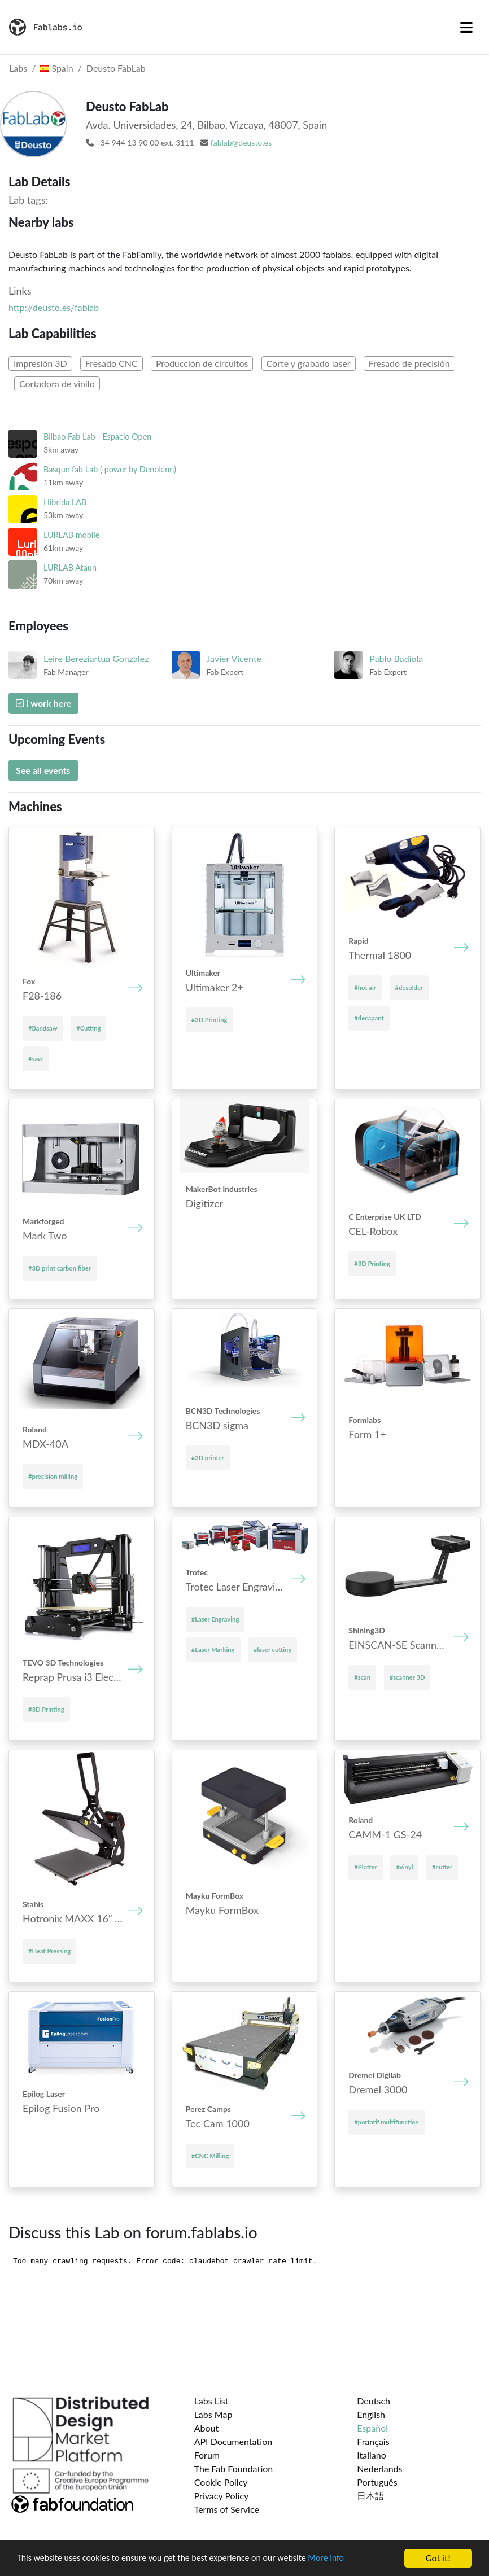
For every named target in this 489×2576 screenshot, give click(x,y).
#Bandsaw (43, 1028)
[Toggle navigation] (466, 27)
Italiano (371, 2455)
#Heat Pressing (49, 1951)
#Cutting (88, 1028)
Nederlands (379, 2468)
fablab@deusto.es (241, 142)
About (206, 2427)
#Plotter (365, 1866)
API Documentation (233, 2441)
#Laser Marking (213, 1649)
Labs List (211, 2400)
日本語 (370, 2495)
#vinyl (404, 1866)
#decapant (368, 1018)
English (371, 2414)
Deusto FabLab (116, 68)
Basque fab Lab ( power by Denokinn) (109, 469)
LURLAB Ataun (70, 567)
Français (373, 2441)
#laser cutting (272, 1649)
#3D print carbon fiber (59, 1268)
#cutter (442, 1866)
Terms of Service (226, 2509)
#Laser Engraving (215, 1619)
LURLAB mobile (71, 535)
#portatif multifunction (386, 2122)
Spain (56, 68)
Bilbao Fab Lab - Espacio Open (97, 436)
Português (377, 2482)
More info (347, 2559)
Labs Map (213, 2414)
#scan (362, 1677)
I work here (43, 703)
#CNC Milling (210, 2155)
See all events (43, 770)
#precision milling (52, 1476)
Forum (207, 2455)
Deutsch (373, 2400)
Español (372, 2427)
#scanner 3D (407, 1677)
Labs (18, 68)
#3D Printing (209, 1019)
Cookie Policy (221, 2482)
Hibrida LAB (64, 502)
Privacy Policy (221, 2495)
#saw (35, 1058)
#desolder (409, 987)
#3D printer (207, 1457)
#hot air (365, 987)
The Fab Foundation (233, 2468)
